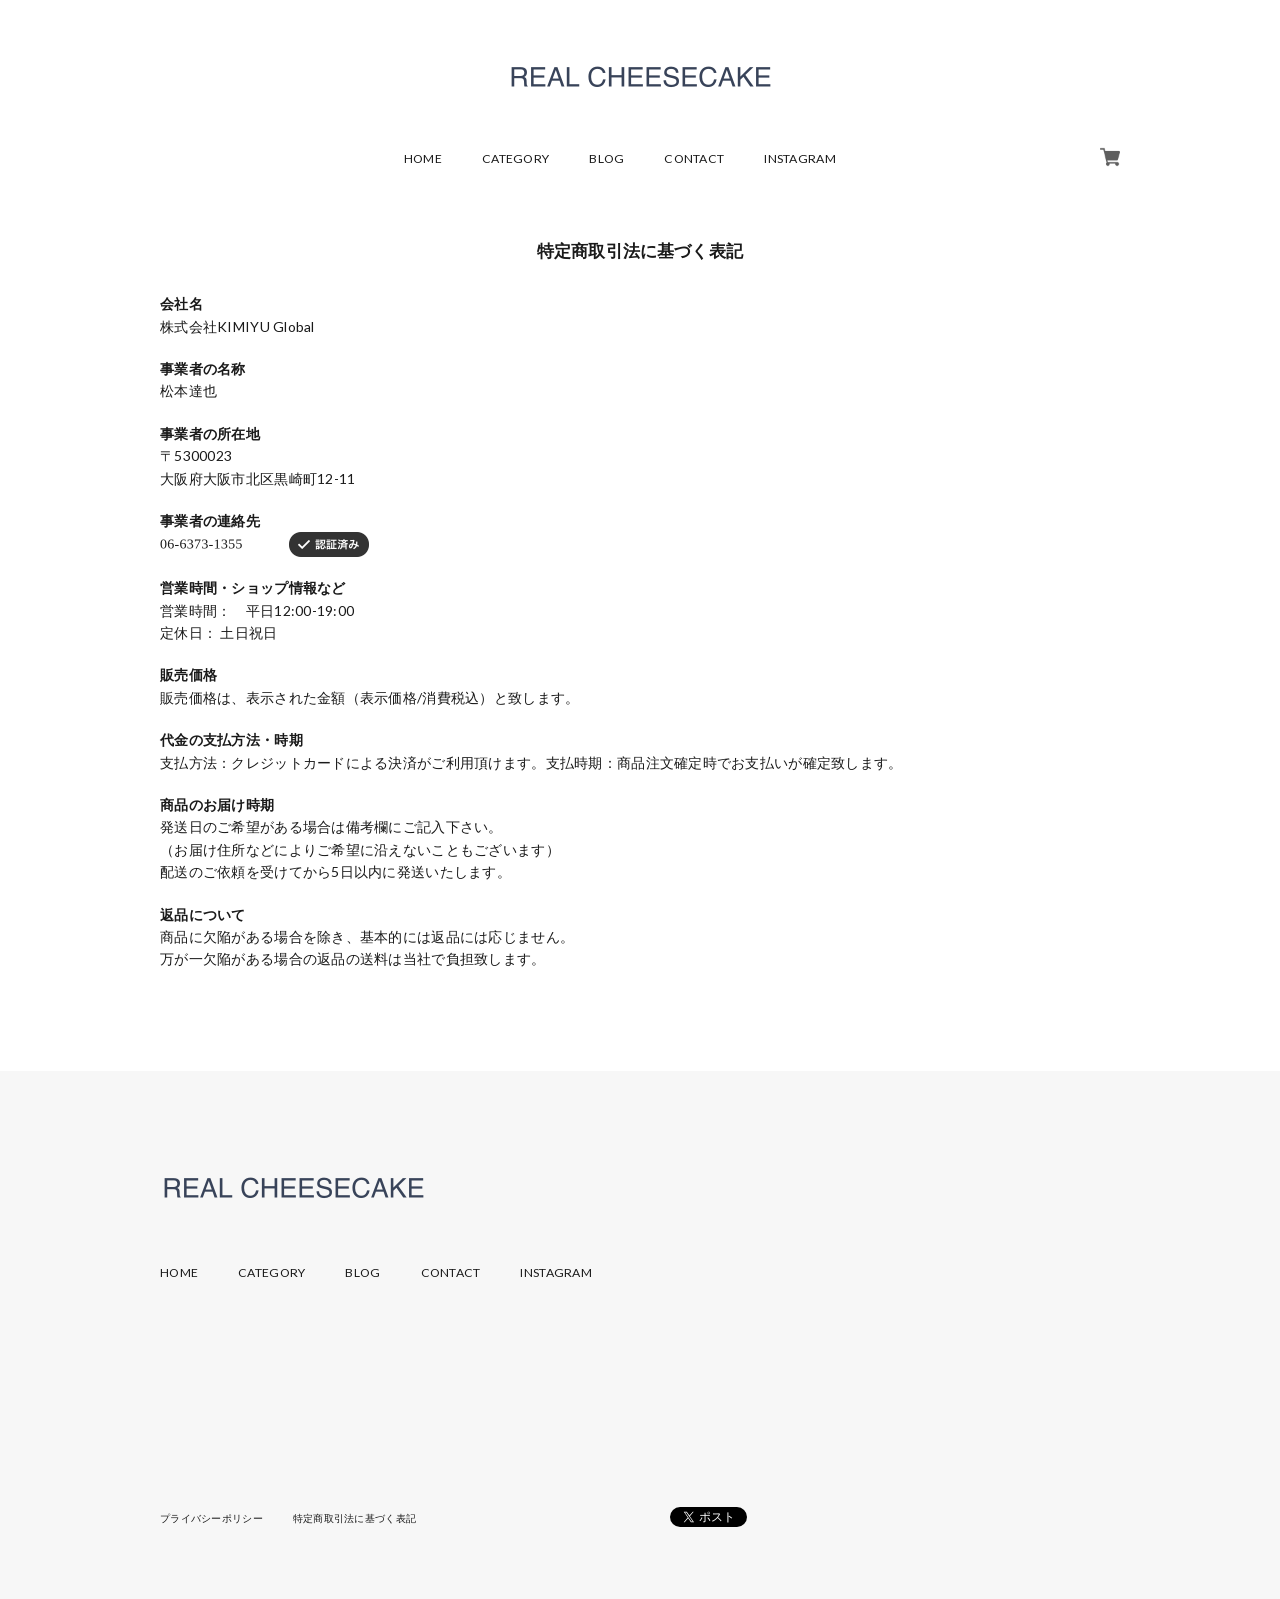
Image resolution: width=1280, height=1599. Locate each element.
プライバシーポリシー (211, 1518)
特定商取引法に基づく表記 (354, 1518)
